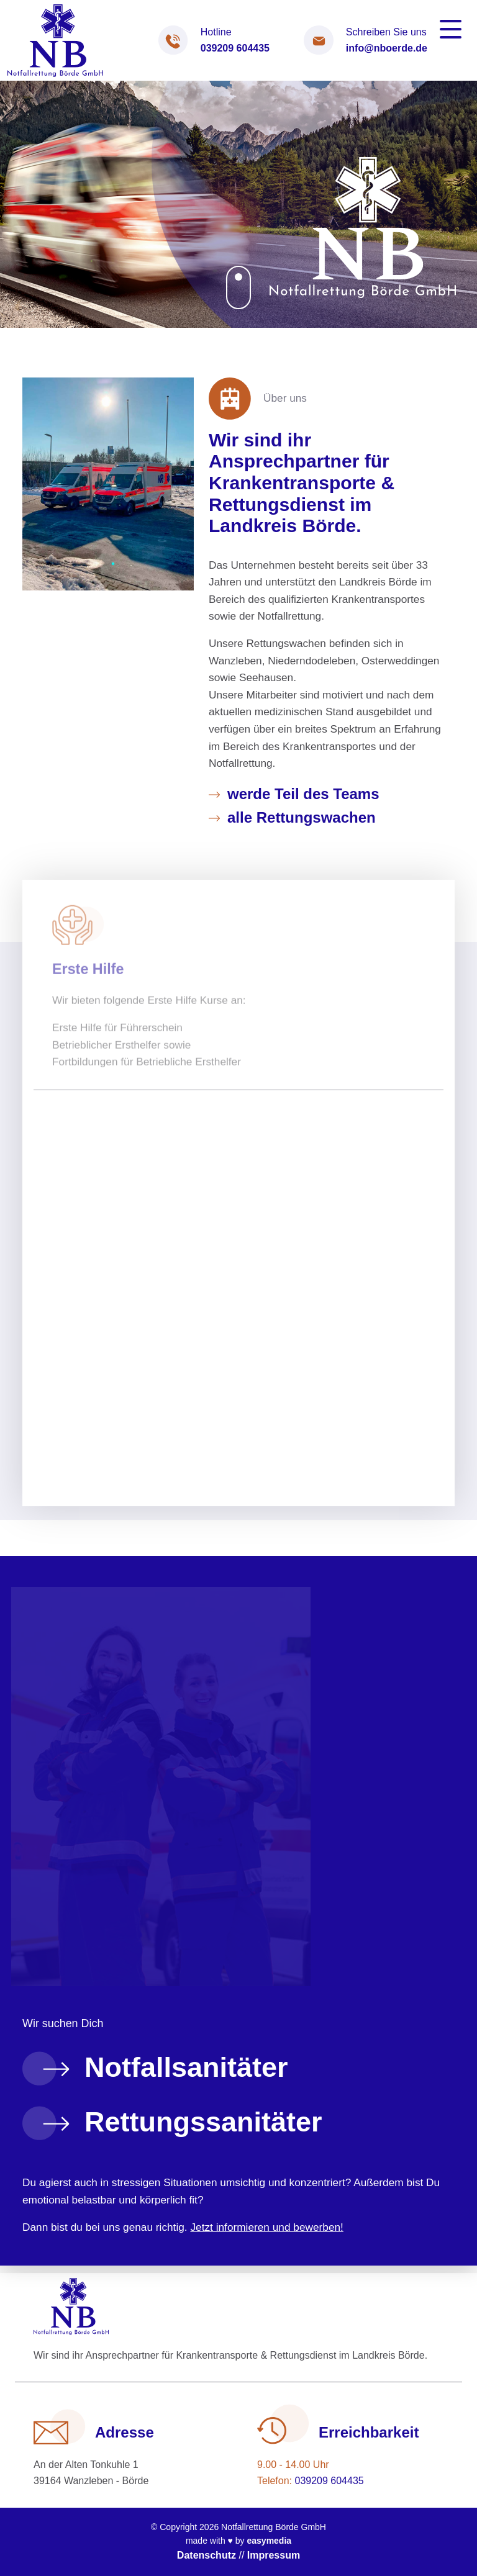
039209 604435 (235, 48)
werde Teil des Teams (303, 793)
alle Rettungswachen (301, 817)
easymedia (269, 2541)
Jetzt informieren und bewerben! (266, 2227)
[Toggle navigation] (450, 29)
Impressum (273, 2555)
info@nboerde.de (386, 48)
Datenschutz (206, 2555)
